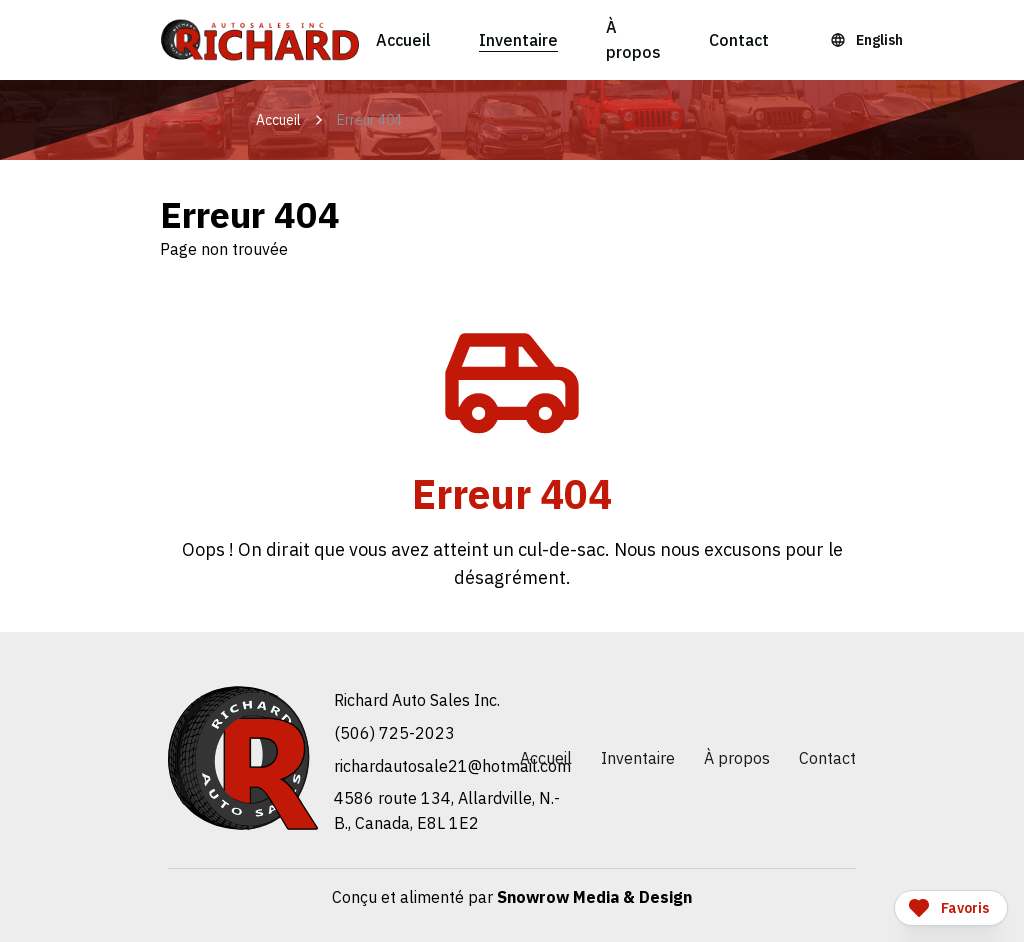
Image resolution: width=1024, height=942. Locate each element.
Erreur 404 (369, 120)
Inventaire (518, 40)
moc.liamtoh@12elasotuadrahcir (452, 766)
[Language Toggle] (869, 40)
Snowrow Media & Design (594, 897)
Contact (739, 40)
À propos (633, 39)
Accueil (403, 40)
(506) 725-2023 (394, 733)
